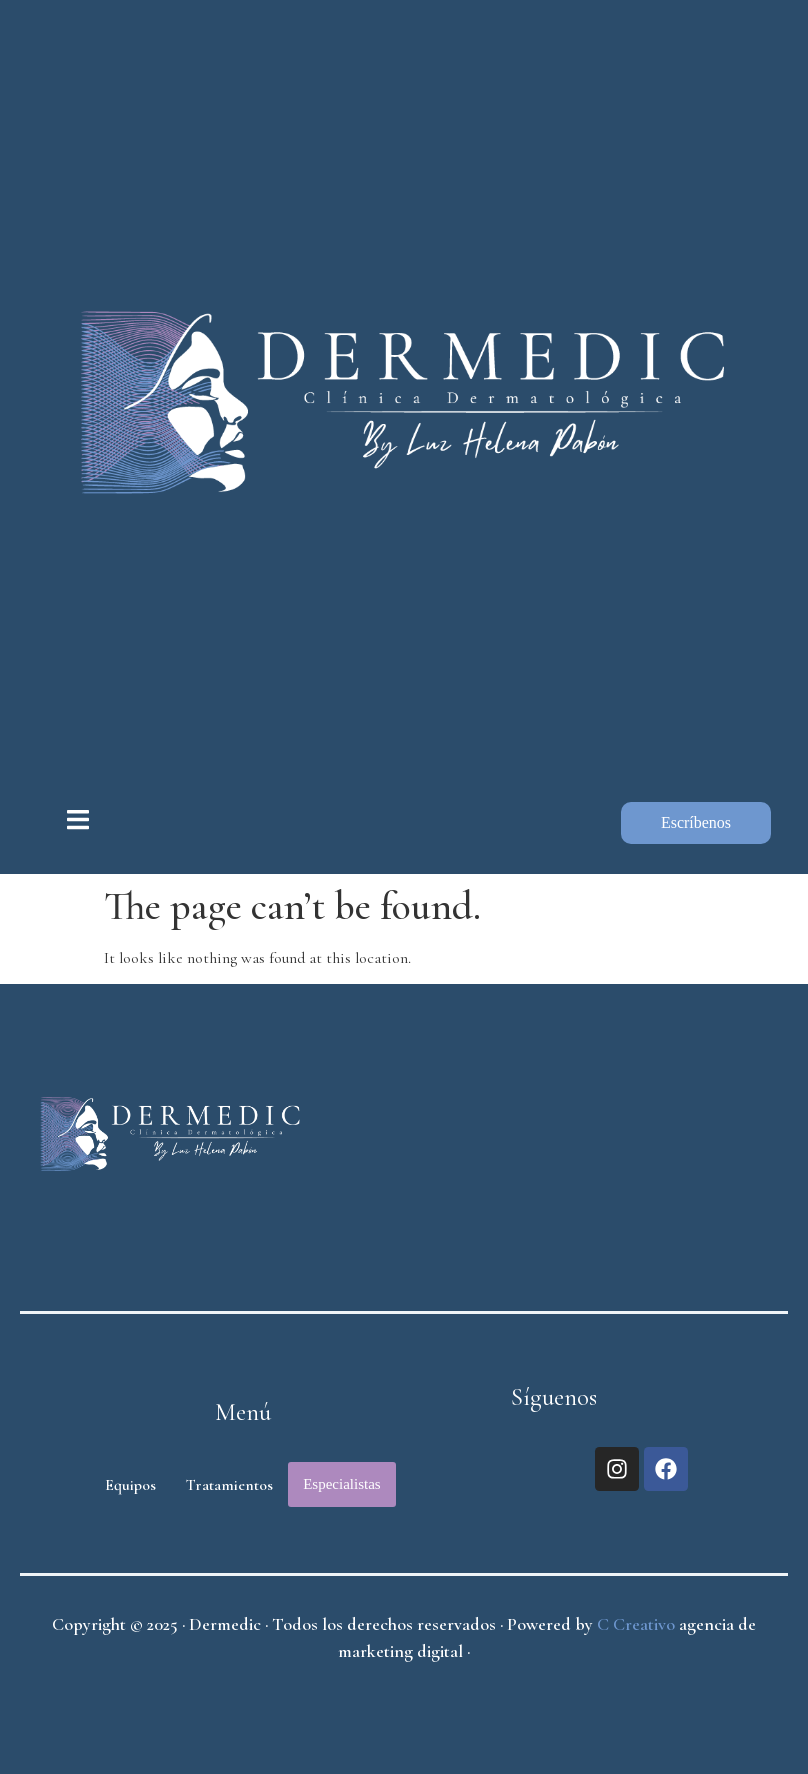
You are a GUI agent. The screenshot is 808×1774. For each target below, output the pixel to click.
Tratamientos (229, 1485)
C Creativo (636, 1624)
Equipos (130, 1485)
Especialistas (341, 1484)
